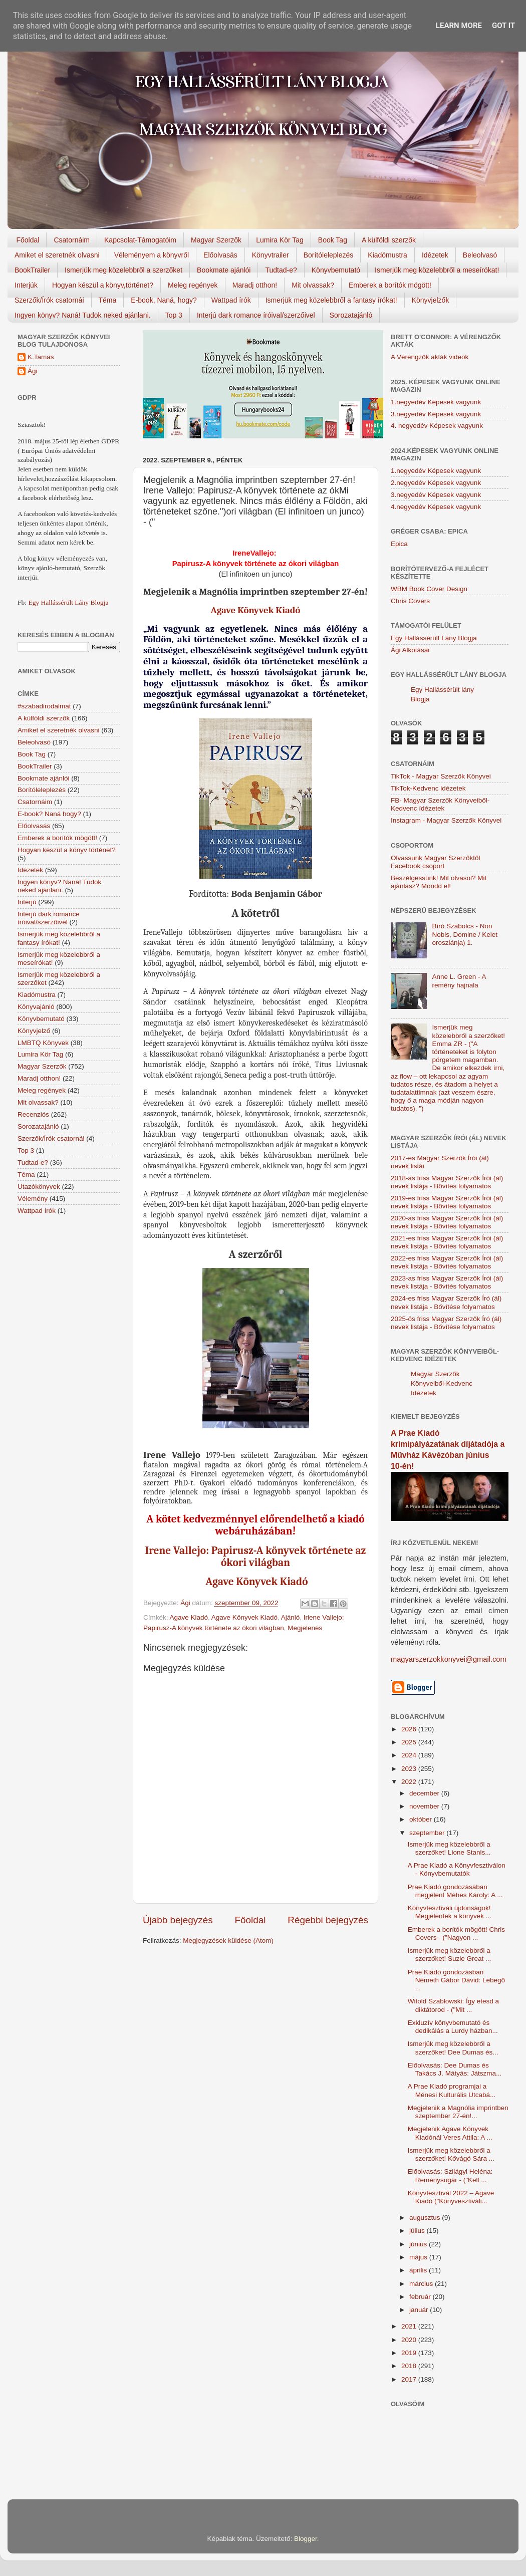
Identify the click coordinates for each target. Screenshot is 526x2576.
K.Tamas (41, 357)
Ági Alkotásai (410, 650)
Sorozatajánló (351, 315)
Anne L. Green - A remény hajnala (458, 980)
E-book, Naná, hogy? (164, 300)
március (422, 2283)
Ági (33, 371)
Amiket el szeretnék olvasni (57, 255)
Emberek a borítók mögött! (390, 285)
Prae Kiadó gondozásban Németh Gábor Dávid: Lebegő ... (456, 1980)
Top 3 (173, 315)
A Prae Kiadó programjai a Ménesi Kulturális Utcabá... (452, 2090)
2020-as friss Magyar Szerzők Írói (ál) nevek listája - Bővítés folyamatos (447, 1222)
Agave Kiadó (189, 1617)
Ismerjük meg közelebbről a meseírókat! (437, 270)
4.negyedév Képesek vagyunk (436, 506)
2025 (409, 1742)
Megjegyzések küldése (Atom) (228, 1940)
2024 (409, 1755)
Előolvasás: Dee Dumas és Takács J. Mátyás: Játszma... (455, 2069)
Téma (108, 300)
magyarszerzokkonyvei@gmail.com (448, 1659)
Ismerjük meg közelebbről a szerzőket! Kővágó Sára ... (451, 2154)
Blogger (305, 2538)
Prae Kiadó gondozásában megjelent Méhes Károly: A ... (455, 1891)
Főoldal (28, 240)
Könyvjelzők (430, 300)
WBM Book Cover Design (429, 589)
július (418, 2230)
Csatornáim (72, 240)
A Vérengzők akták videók (429, 357)
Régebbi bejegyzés (328, 1920)
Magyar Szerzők (216, 240)
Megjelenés (305, 1628)
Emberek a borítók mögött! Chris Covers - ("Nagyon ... (456, 1933)
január (419, 2309)
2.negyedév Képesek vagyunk (436, 482)
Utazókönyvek (39, 1186)
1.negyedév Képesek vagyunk (436, 402)
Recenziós (33, 1114)
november (425, 1806)
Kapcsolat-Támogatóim (140, 240)
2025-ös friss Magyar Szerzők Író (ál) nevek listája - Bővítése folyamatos (446, 1323)
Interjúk (26, 285)
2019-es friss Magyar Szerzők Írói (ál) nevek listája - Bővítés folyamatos (447, 1202)
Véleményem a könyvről (151, 255)
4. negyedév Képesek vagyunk (437, 425)
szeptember (427, 1833)
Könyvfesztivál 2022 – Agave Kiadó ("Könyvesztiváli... (451, 2197)
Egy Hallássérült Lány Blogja (68, 602)
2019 (409, 2353)
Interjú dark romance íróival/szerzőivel (256, 315)
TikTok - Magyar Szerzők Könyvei (441, 776)
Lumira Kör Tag (280, 240)
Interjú (27, 902)
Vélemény (33, 1198)
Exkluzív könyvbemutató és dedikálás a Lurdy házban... (453, 2026)
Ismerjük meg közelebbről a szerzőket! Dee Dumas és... (453, 2047)
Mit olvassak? (313, 285)
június (419, 2244)
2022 (409, 1781)
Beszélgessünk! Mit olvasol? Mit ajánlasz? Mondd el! (438, 882)
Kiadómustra (387, 255)
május (419, 2257)
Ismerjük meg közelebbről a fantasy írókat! (331, 300)
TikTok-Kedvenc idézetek (428, 788)
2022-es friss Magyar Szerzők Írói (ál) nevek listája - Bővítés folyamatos (447, 1262)
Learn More (459, 25)
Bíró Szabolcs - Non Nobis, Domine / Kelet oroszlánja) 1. (464, 934)
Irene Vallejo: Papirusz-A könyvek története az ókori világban (255, 1556)
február (421, 2296)
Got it (503, 25)
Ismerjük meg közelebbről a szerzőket (123, 270)
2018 (409, 2366)
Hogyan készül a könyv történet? (67, 850)
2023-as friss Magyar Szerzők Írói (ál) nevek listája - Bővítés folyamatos (447, 1282)
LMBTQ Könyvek (43, 1043)
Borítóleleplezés (329, 255)
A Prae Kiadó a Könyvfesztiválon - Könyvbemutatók (456, 1869)
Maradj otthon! (255, 285)
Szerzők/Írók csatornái (49, 300)
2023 (409, 1768)
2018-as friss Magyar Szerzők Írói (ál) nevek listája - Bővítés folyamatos (447, 1182)
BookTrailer (32, 270)
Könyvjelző (34, 1031)
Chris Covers (410, 601)
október (421, 1819)
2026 (409, 1729)
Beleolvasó (480, 255)
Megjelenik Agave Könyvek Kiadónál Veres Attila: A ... (450, 2133)
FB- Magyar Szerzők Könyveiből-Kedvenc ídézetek (440, 804)
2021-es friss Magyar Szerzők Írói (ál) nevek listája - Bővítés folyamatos (447, 1242)
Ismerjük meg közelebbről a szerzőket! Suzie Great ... (449, 1954)
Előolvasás (220, 255)
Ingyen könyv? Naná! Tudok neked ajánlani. (83, 315)
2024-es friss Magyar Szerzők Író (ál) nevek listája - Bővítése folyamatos (446, 1302)
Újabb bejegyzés (178, 1920)
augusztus (425, 2217)
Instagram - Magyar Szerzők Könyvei (446, 820)
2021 (409, 2326)
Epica (399, 544)
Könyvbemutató (336, 270)
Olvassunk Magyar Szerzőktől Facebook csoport (435, 862)
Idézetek (435, 255)
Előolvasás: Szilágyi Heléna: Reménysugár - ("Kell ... (450, 2175)
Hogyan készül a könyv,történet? (102, 285)
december (425, 1793)
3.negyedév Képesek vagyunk (436, 414)
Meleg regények (193, 285)
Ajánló (290, 1617)
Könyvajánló (36, 1006)
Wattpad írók (231, 300)
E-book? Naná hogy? (49, 814)
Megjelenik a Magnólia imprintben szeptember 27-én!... (458, 2112)
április (419, 2270)
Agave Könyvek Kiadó (256, 610)
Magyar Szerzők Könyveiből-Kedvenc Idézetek (441, 1383)
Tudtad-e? (281, 270)
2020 (409, 2340)
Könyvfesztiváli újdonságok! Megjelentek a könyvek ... (449, 1912)
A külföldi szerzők (389, 240)
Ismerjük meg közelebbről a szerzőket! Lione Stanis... (449, 1848)
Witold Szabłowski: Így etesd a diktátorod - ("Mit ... (453, 2005)
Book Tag (332, 240)
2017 (409, 2379)
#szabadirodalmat (44, 706)
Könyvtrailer (270, 255)
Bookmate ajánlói (223, 270)
